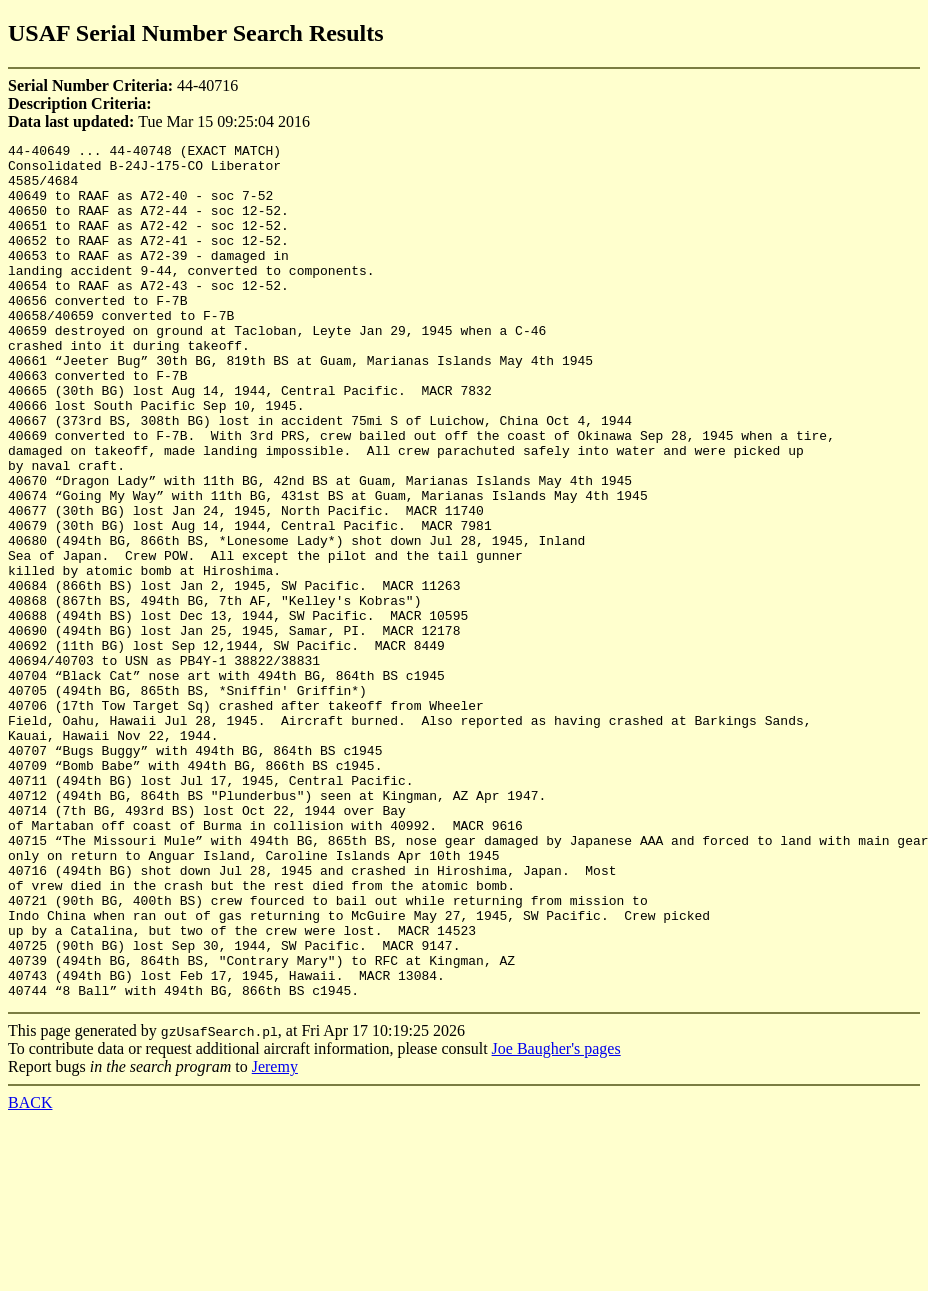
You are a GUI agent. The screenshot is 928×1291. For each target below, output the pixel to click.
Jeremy (275, 1237)
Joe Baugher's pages (556, 1219)
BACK (30, 1273)
